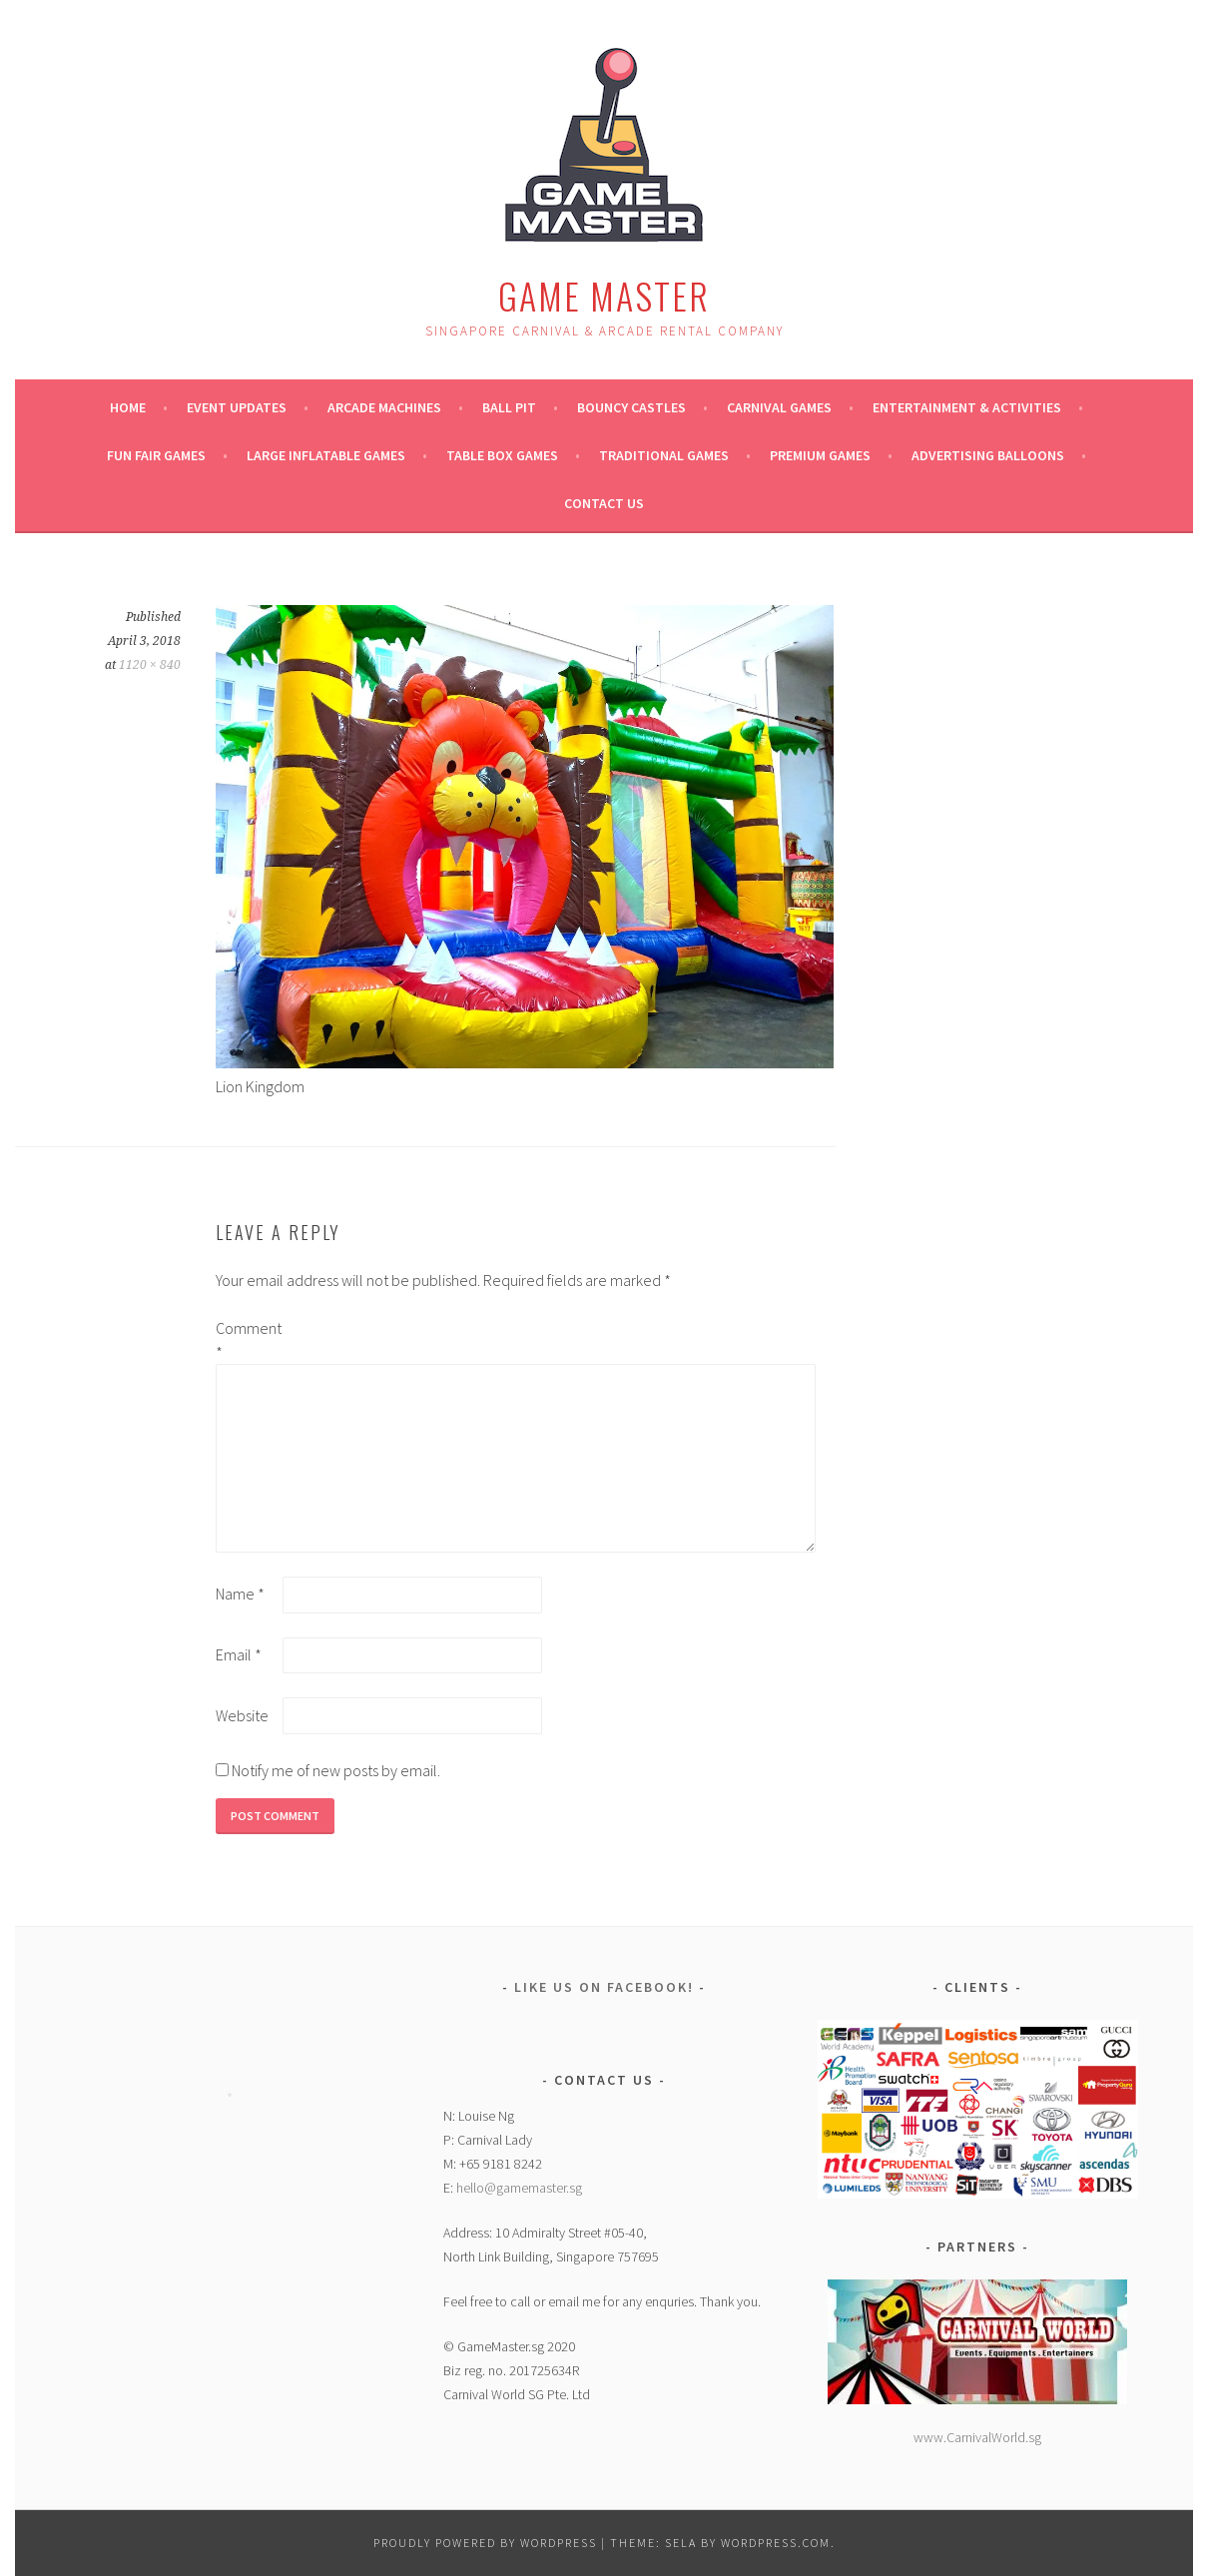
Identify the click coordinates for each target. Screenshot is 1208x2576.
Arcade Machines (384, 407)
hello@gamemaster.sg (519, 2188)
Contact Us (604, 503)
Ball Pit (509, 407)
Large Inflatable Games (326, 455)
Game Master (604, 295)
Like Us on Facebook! (604, 1987)
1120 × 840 (150, 665)
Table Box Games (502, 455)
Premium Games (820, 455)
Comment (248, 1340)
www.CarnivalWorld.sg (977, 2437)
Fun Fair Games (156, 455)
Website (242, 1715)
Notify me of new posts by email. (336, 1770)
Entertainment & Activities (967, 407)
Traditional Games (664, 455)
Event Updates (237, 407)
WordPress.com (776, 2542)
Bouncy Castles (631, 407)
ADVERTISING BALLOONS (987, 455)
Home (128, 407)
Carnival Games (779, 407)
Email (239, 1654)
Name (240, 1594)
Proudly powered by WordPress (485, 2542)
